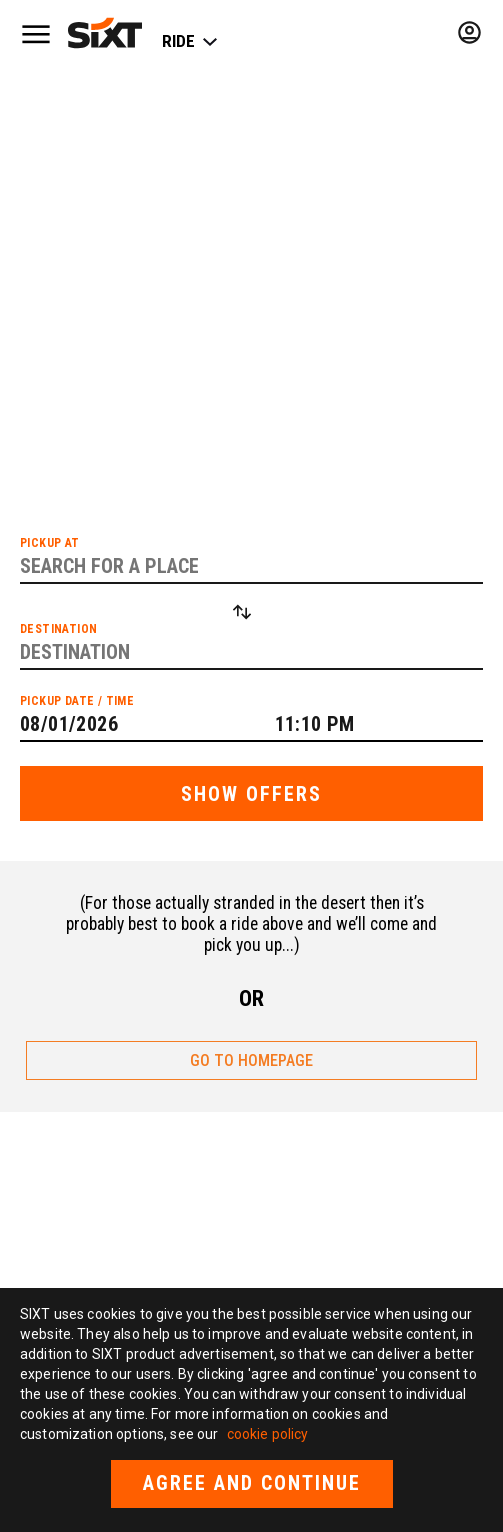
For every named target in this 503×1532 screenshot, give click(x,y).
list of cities (176, 328)
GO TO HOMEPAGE (251, 1060)
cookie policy (268, 1434)
